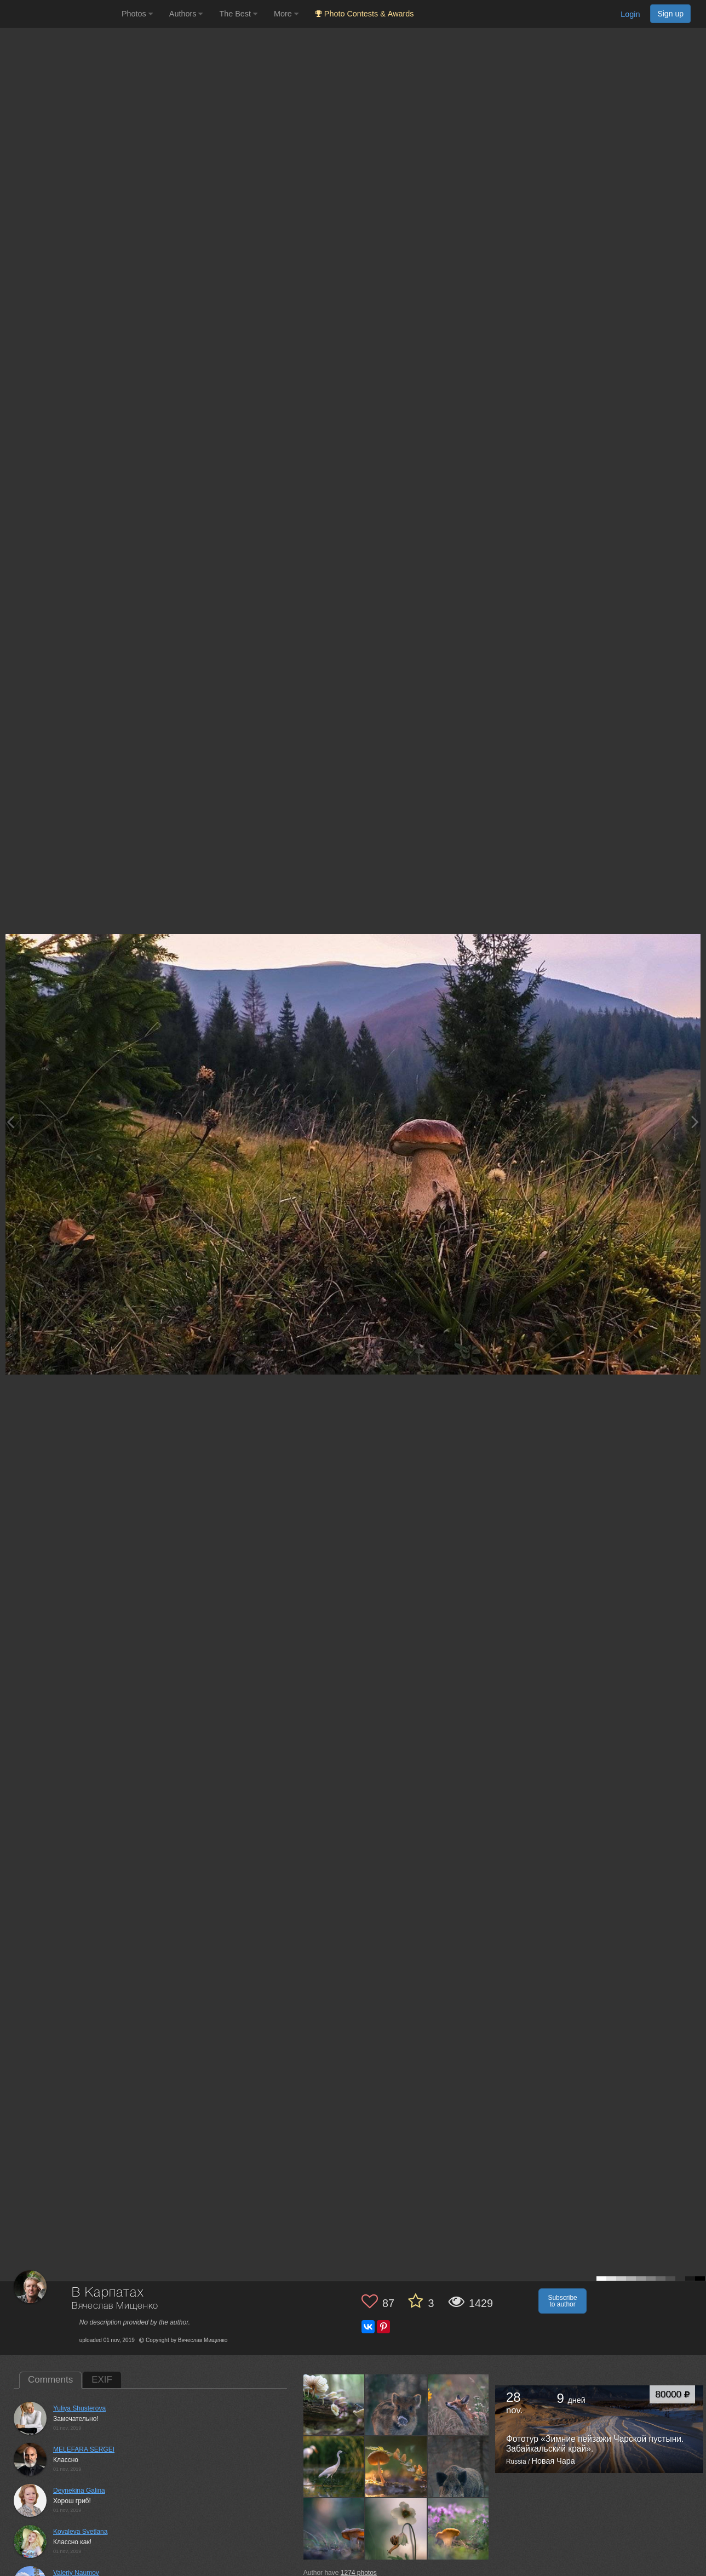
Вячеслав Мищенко (115, 2306)
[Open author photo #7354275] (334, 2404)
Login (630, 14)
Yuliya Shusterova (79, 2408)
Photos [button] (137, 14)
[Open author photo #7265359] (458, 2404)
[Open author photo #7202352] (396, 2466)
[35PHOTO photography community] (59, 14)
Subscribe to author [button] (562, 2301)
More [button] (286, 14)
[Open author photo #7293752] (396, 2404)
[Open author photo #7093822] (458, 2529)
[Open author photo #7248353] (334, 2466)
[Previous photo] (10, 1121)
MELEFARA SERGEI (83, 2449)
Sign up (670, 14)
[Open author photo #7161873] (334, 2529)
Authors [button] (186, 14)
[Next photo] (695, 1121)
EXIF (101, 2379)
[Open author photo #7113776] (396, 2529)
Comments (50, 2379)
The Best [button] (238, 14)
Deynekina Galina (79, 2490)
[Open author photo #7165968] (458, 2466)
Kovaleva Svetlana (80, 2531)
